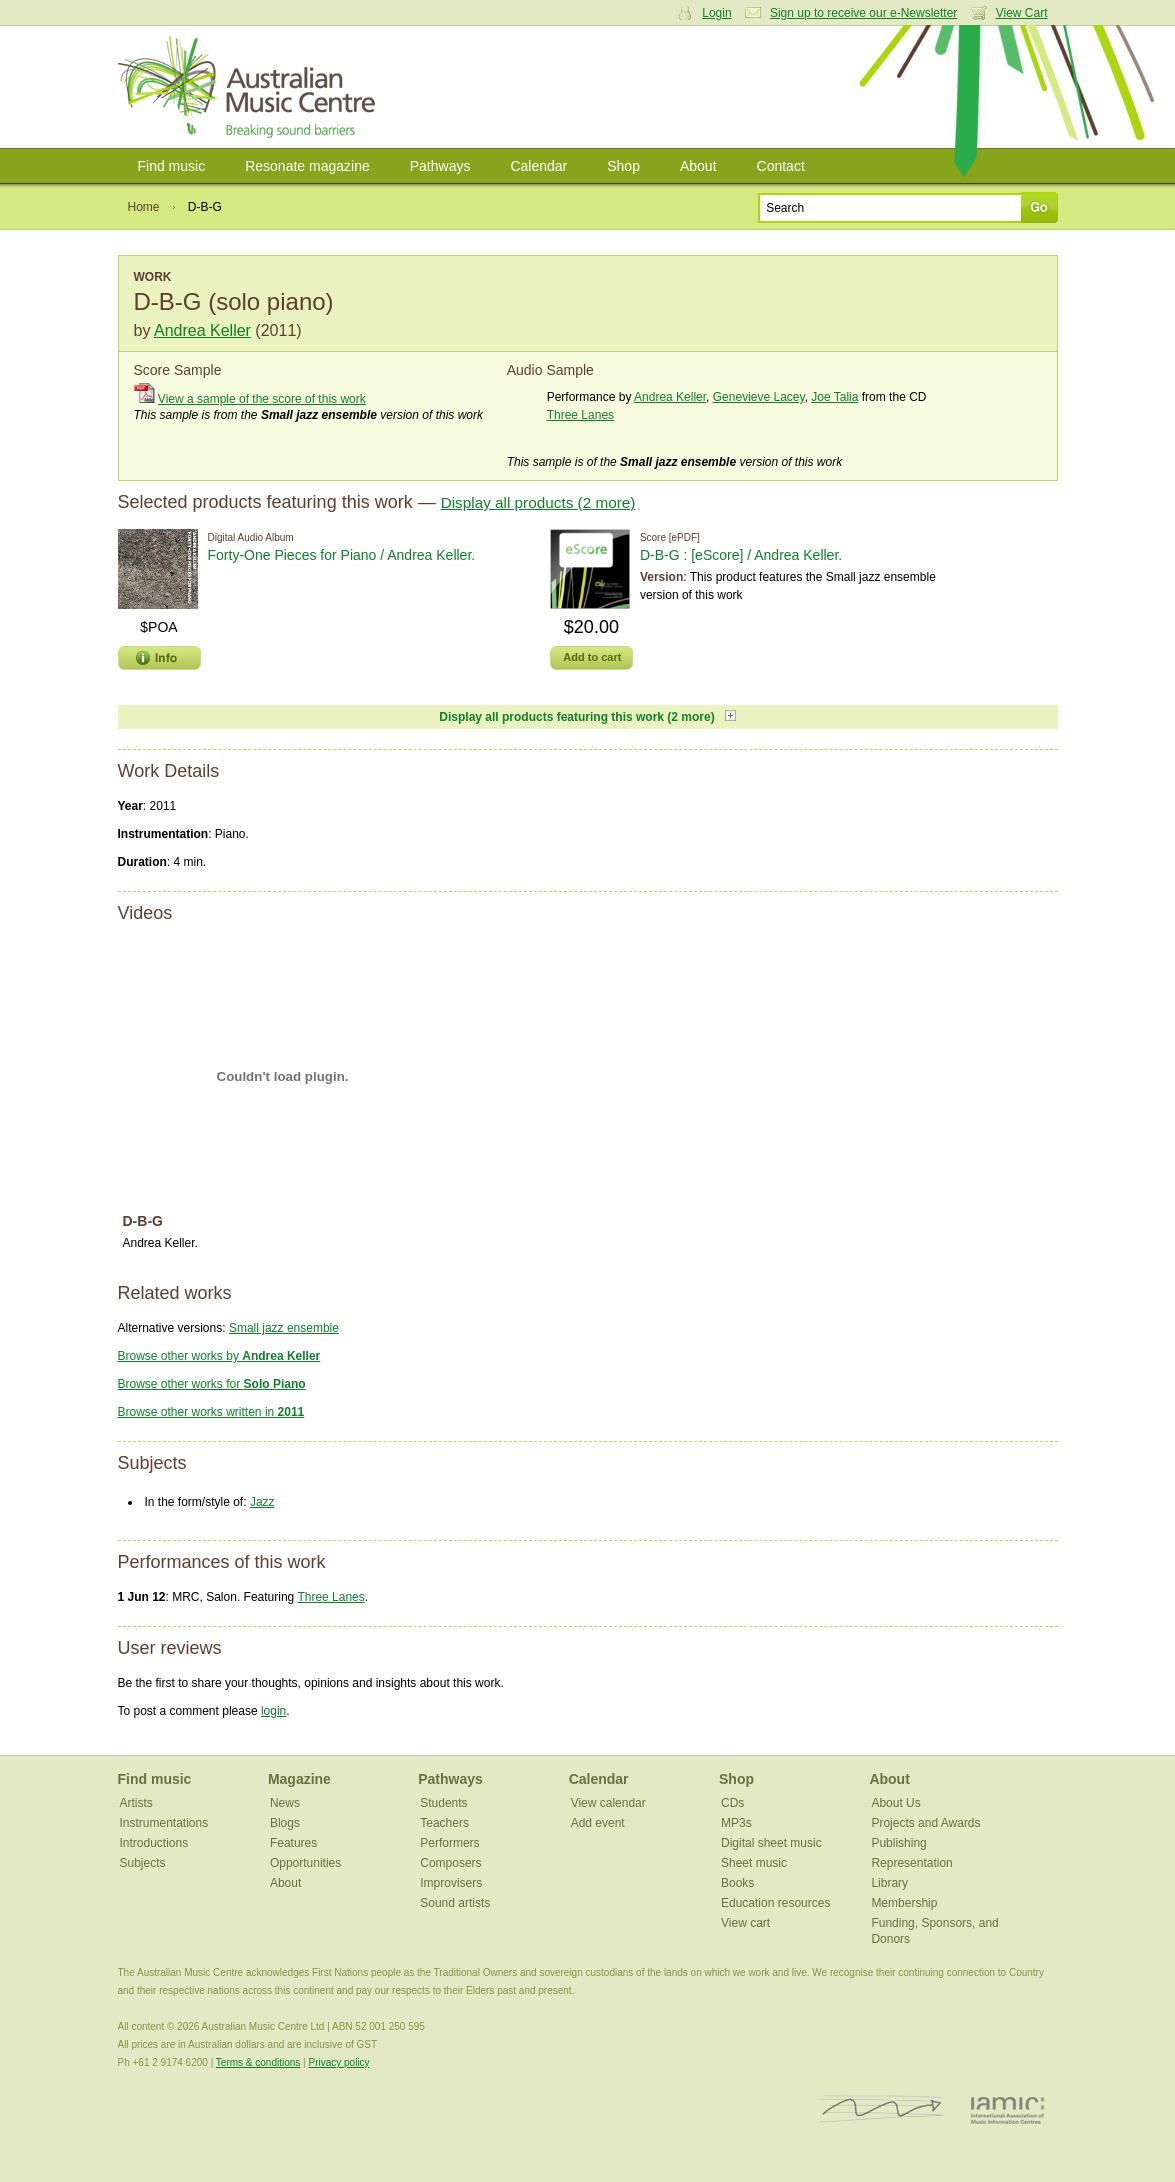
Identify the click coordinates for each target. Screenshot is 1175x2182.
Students (443, 1803)
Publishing (898, 1843)
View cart (745, 1923)
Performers (449, 1843)
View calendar (608, 1803)
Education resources (775, 1903)
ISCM (881, 2109)
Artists (136, 1803)
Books (737, 1883)
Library (889, 1883)
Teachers (444, 1823)
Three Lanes (580, 415)
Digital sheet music (771, 1843)
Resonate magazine (307, 166)
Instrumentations (164, 1823)
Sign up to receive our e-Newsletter (863, 13)
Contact (781, 166)
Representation (911, 1863)
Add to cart (592, 657)
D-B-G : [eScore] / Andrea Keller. (741, 555)
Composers (450, 1863)
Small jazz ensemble (284, 1328)
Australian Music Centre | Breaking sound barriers (250, 87)
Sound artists (455, 1903)
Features (293, 1843)
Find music (172, 166)
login (273, 1711)
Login (716, 13)
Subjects (143, 1863)
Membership (904, 1903)
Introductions (154, 1843)
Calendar (538, 166)
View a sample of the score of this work (262, 399)
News (285, 1803)
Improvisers (451, 1883)
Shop (623, 166)
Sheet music (754, 1863)
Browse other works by (219, 1356)
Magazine (299, 1779)
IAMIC (1007, 2109)
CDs (732, 1803)
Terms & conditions (258, 2062)
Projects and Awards (925, 1823)
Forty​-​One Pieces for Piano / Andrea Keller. (342, 555)
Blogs (285, 1823)
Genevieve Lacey (759, 397)
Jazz (262, 1502)
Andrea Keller (202, 330)
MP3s (736, 1823)
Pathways (440, 166)
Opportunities (305, 1863)
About (698, 166)
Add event (598, 1823)
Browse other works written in (211, 1412)
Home (144, 207)
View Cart (1022, 13)
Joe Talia (834, 397)
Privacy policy (338, 2062)
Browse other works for (212, 1384)
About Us (895, 1803)
